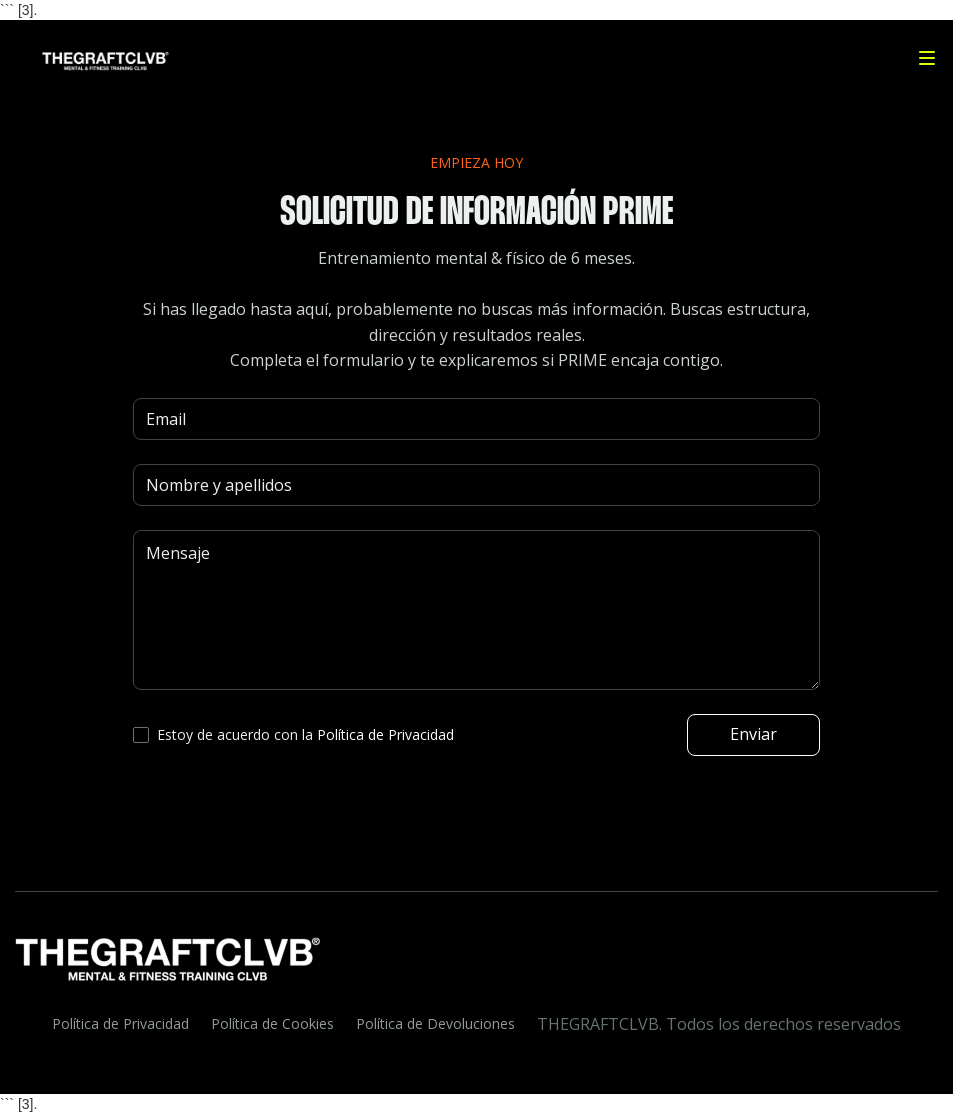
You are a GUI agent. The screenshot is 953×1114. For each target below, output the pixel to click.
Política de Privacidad (120, 1023)
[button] (927, 58)
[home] (95, 58)
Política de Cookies (272, 1023)
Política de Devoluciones (435, 1023)
